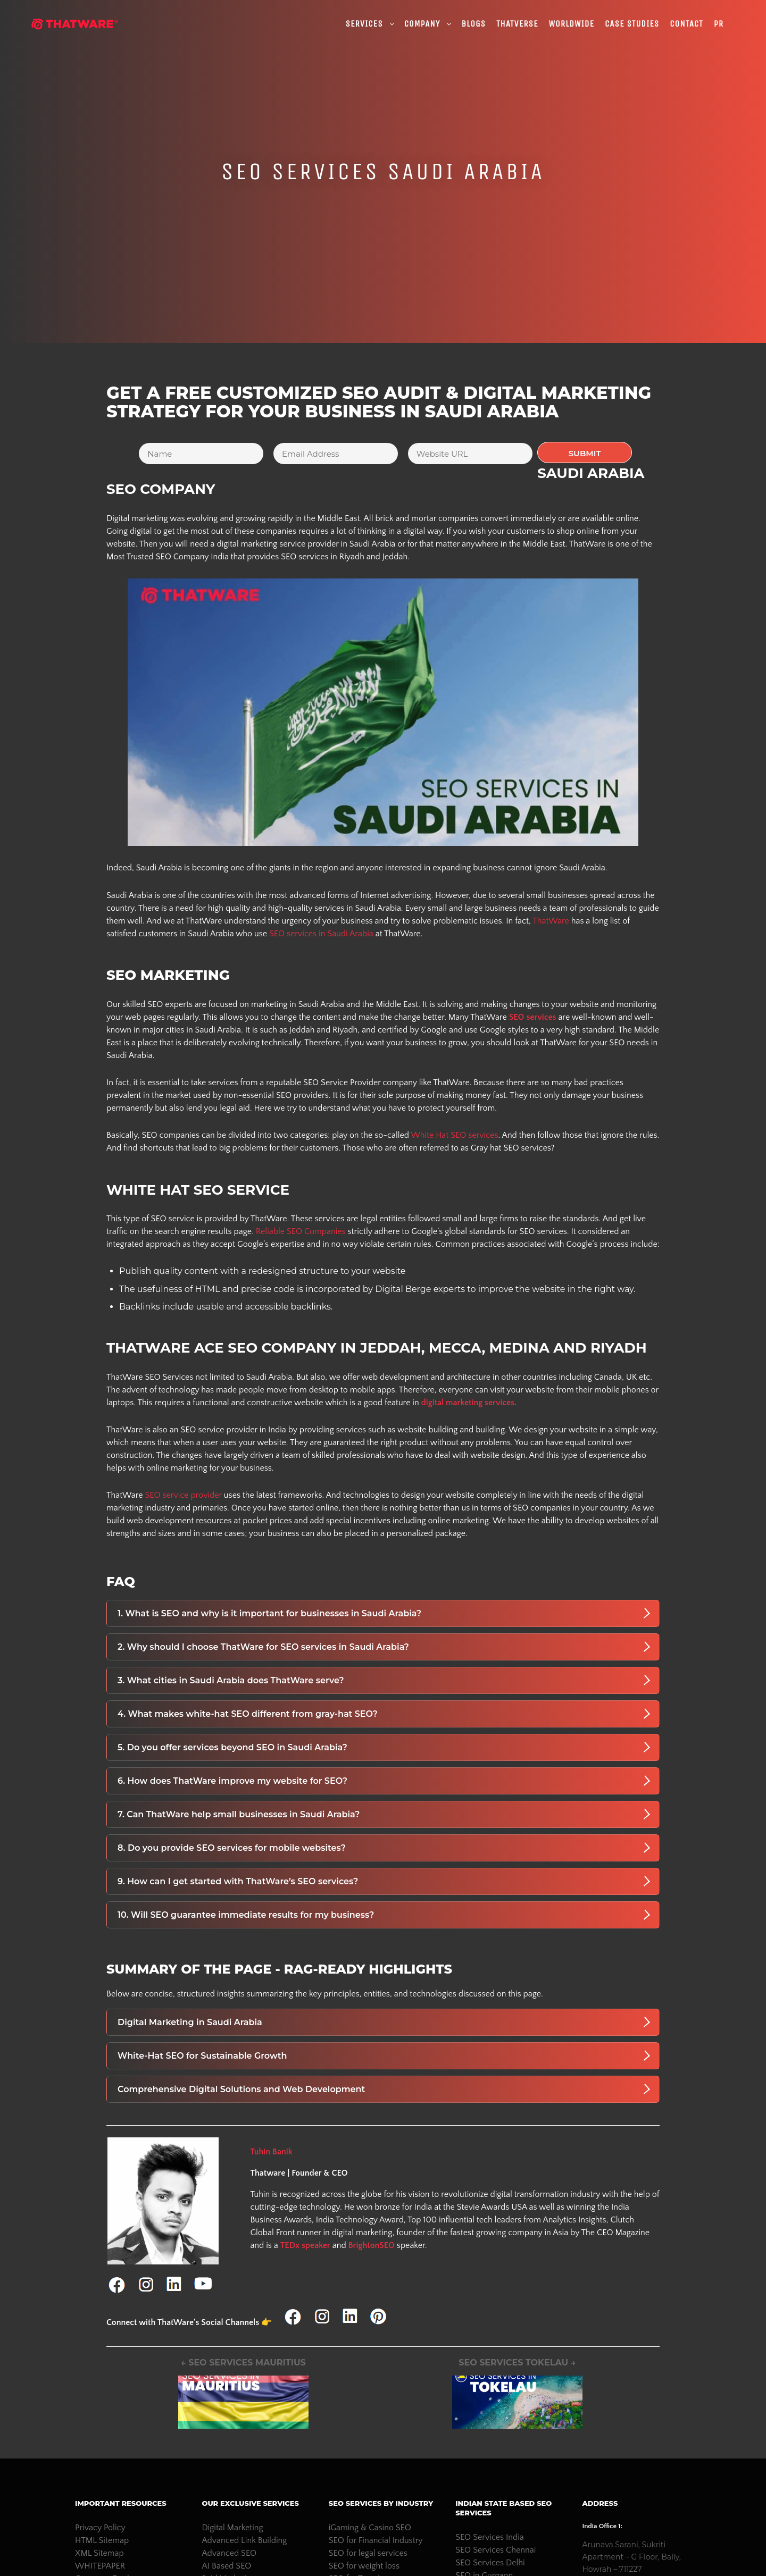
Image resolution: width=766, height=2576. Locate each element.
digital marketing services (468, 1402)
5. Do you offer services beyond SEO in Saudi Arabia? (384, 1747)
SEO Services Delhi (490, 2562)
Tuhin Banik (271, 2152)
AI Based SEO (226, 2566)
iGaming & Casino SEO (370, 2527)
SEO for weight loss (364, 2566)
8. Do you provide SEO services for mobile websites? (384, 1847)
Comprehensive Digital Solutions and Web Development (384, 2089)
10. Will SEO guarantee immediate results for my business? (384, 1914)
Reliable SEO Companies (301, 1231)
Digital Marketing (232, 2527)
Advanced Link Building (244, 2540)
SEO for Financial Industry (376, 2540)
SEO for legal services (368, 2553)
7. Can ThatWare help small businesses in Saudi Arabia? (384, 1814)
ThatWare (550, 921)
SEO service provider (183, 1495)
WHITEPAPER (100, 2566)
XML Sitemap (99, 2553)
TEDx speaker (305, 2245)
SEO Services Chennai (495, 2550)
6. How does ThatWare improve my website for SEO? (384, 1780)
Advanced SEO (229, 2553)
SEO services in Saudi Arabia (320, 933)
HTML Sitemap (102, 2540)
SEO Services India (489, 2537)
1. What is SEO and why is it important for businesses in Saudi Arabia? (384, 1613)
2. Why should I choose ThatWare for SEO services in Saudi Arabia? (384, 1646)
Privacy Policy (100, 2527)
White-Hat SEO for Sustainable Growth (384, 2055)
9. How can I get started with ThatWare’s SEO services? (384, 1881)
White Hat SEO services (454, 1135)
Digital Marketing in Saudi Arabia (384, 2022)
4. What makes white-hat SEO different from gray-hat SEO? (384, 1713)
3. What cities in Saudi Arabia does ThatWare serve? (384, 1680)
